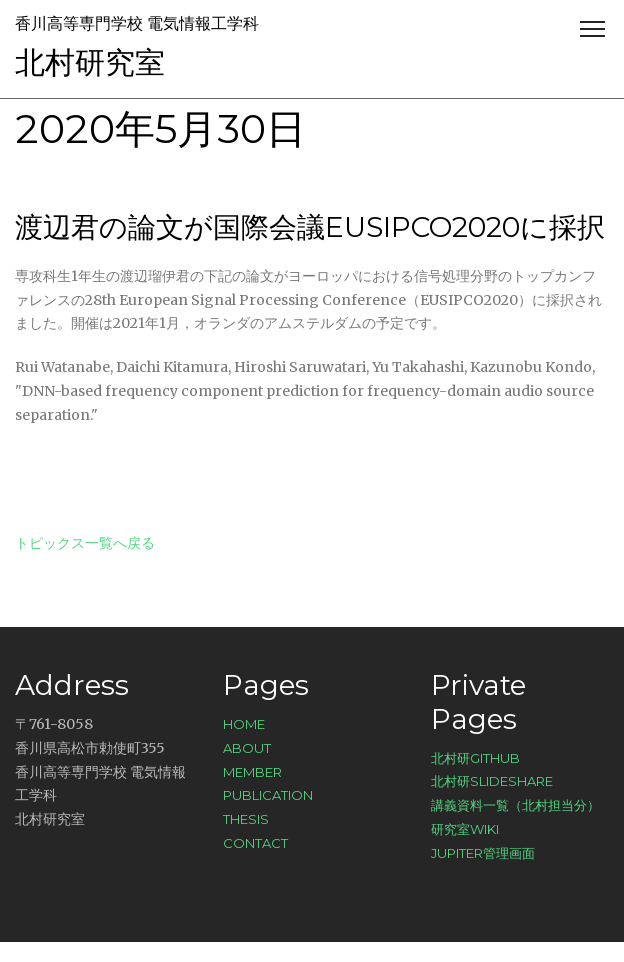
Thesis (246, 819)
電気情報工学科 (203, 23)
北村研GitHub (475, 758)
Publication (268, 795)
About (247, 748)
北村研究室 (90, 62)
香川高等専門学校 (79, 23)
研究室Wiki (465, 829)
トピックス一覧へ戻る (85, 543)
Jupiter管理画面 (483, 853)
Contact (255, 843)
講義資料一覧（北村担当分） (515, 805)
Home (244, 724)
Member (252, 772)
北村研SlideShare (492, 781)
